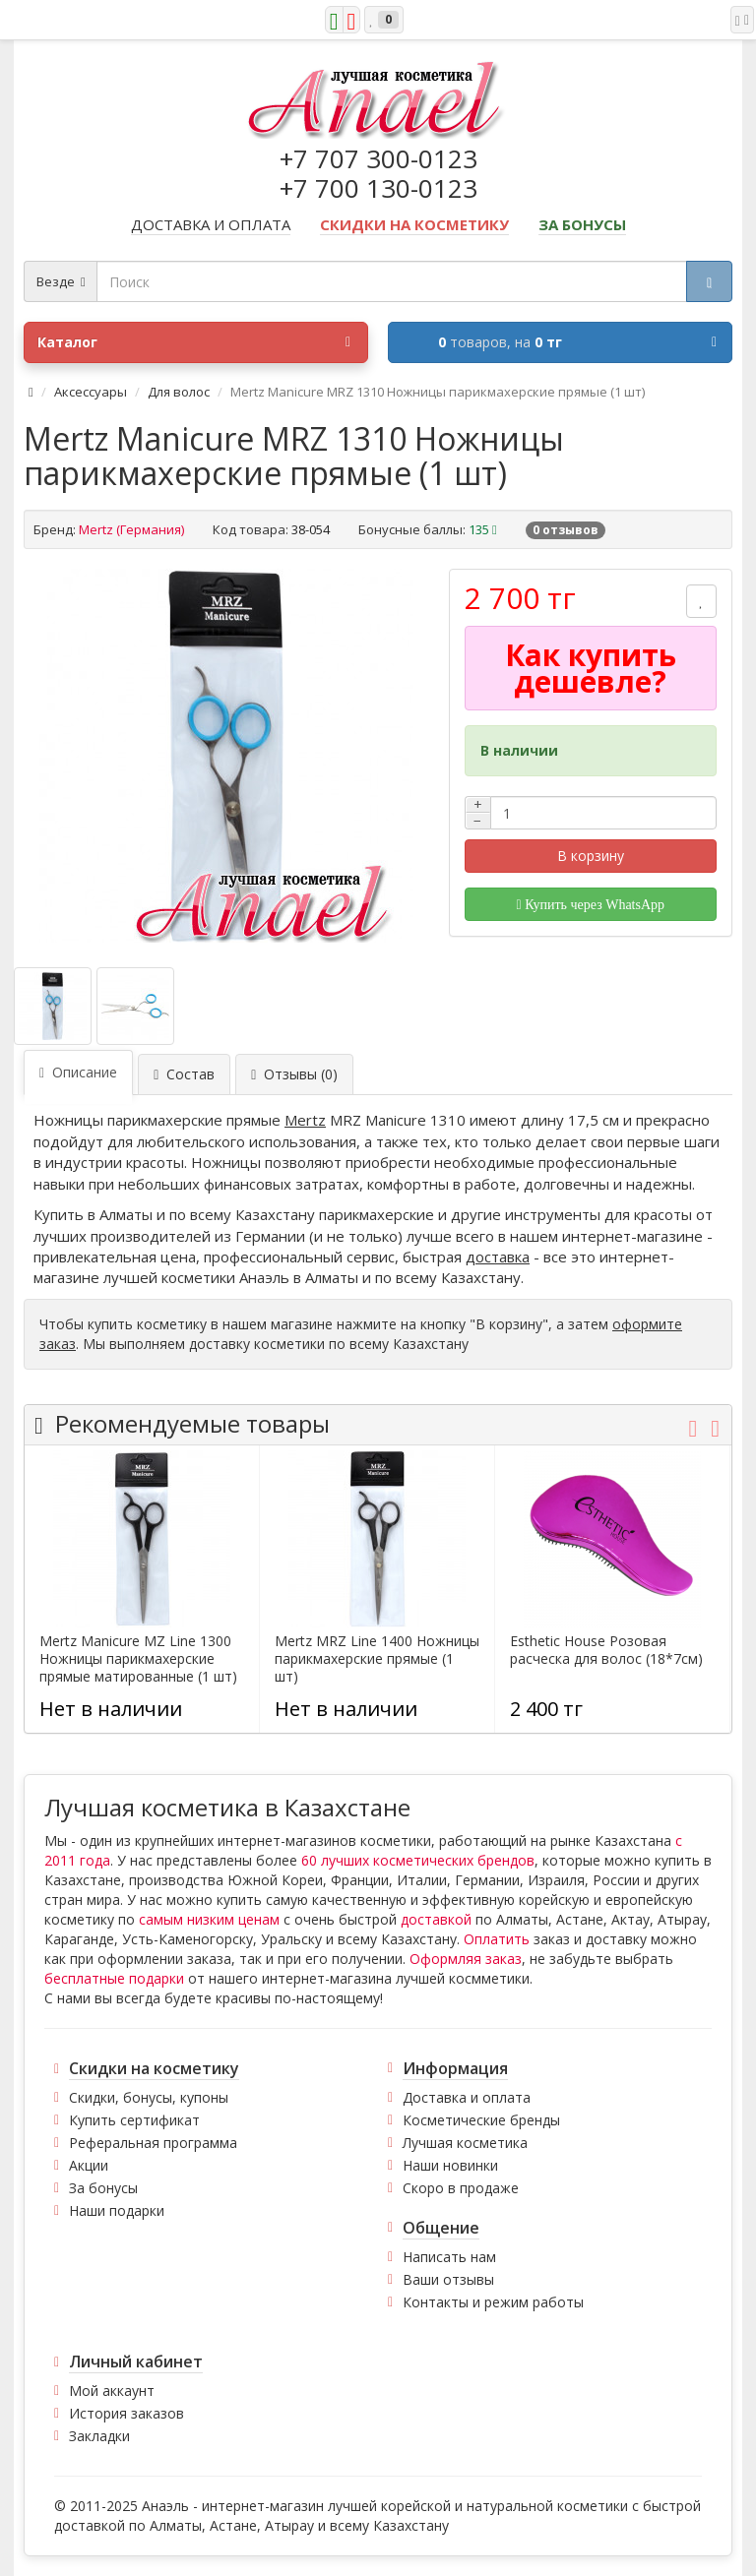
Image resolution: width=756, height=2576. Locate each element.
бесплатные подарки (114, 1978)
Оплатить (497, 1939)
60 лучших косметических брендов (418, 1860)
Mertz (305, 1120)
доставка (498, 1256)
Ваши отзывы (448, 2279)
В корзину (590, 855)
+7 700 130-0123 (378, 188)
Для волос (179, 391)
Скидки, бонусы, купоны (148, 2097)
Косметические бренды (481, 2120)
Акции (88, 2165)
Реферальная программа (153, 2142)
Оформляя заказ (466, 1958)
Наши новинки (450, 2165)
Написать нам (449, 2256)
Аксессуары (90, 391)
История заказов (126, 2413)
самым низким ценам (209, 1919)
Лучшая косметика (465, 2142)
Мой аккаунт (112, 2390)
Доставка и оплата (467, 2097)
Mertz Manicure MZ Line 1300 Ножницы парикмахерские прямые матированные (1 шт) (138, 1659)
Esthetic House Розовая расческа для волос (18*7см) (606, 1650)
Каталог (193, 342)
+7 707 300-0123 (378, 158)
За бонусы (103, 2187)
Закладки (99, 2435)
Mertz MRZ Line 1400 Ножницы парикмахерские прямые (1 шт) (377, 1659)
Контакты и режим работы (493, 2302)
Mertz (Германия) (131, 529)
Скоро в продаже (461, 2187)
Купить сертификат (134, 2120)
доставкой (436, 1919)
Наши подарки (116, 2210)
